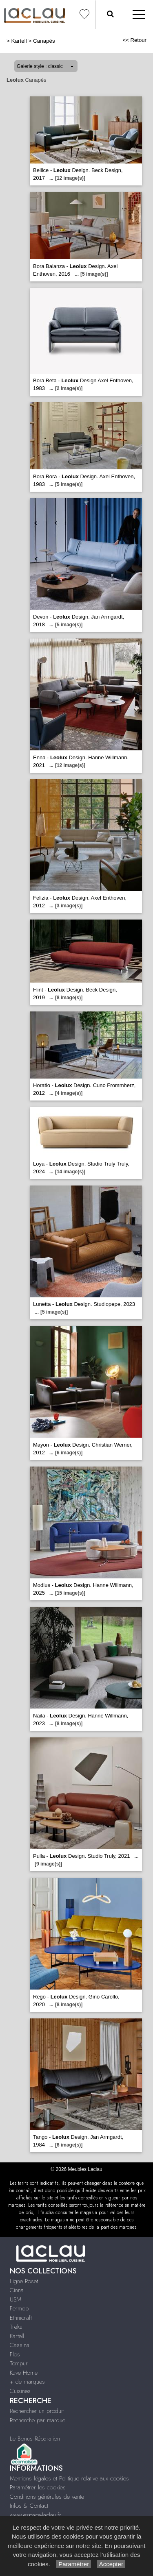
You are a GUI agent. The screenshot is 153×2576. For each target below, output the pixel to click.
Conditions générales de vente (47, 2496)
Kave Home (24, 2372)
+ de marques (27, 2381)
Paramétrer (74, 2564)
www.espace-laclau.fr (35, 2515)
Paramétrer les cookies (38, 2487)
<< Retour (134, 40)
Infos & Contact (29, 2505)
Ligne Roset (24, 2281)
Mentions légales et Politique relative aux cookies (69, 2478)
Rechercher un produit (37, 2410)
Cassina (19, 2345)
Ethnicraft (21, 2317)
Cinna (17, 2290)
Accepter (111, 2564)
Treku (16, 2326)
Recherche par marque (37, 2420)
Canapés (44, 41)
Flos (15, 2354)
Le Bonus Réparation (35, 2438)
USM (15, 2299)
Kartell (19, 41)
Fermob (19, 2308)
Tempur (19, 2363)
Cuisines (20, 2390)
